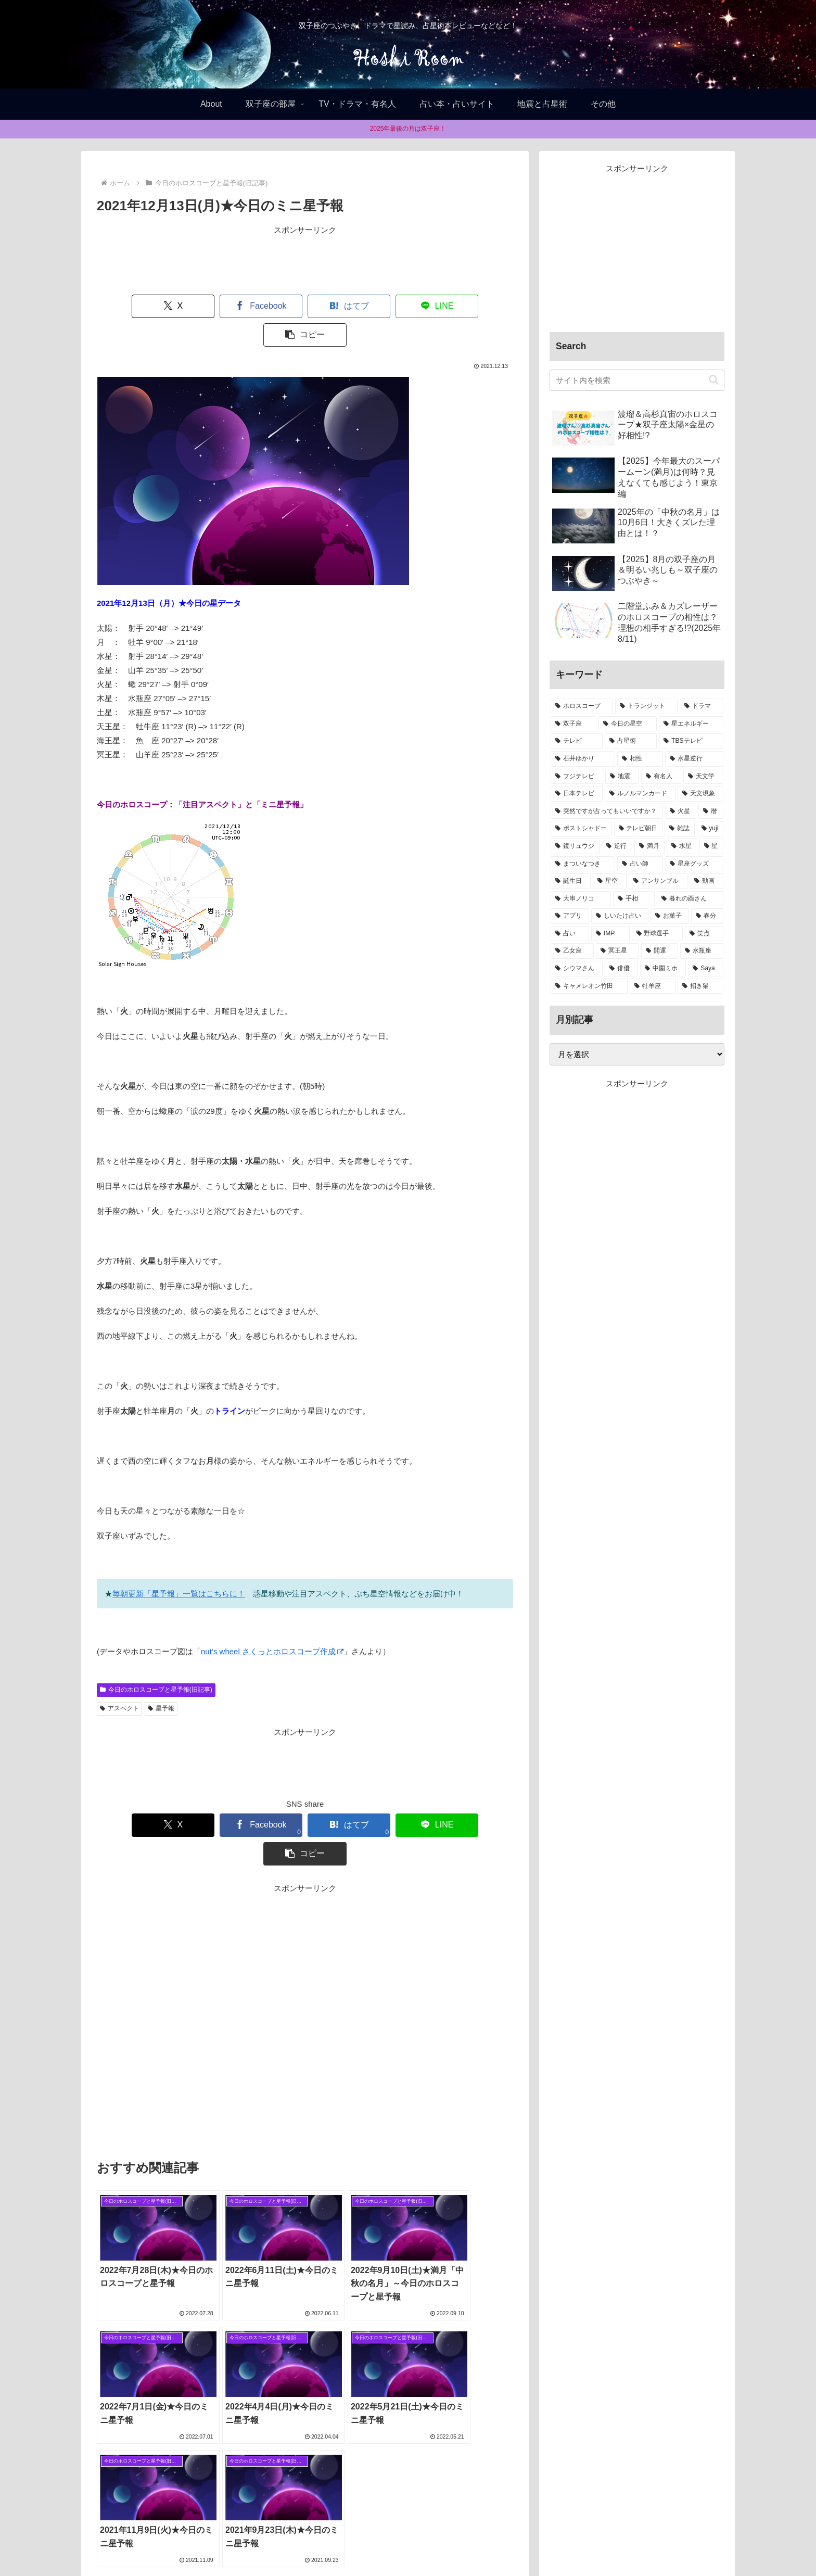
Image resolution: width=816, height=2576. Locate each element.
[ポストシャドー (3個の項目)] (581, 828)
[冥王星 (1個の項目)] (617, 951)
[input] (637, 380)
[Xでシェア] (136, 306)
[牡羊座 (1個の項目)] (652, 986)
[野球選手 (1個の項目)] (657, 934)
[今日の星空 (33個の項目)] (627, 724)
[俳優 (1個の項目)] (621, 968)
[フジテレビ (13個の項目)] (577, 776)
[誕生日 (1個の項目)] (571, 881)
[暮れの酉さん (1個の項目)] (690, 899)
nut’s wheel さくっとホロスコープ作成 (272, 1622)
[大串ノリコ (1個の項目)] (581, 899)
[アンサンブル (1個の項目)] (658, 881)
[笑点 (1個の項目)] (704, 934)
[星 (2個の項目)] (711, 846)
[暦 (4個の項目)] (710, 811)
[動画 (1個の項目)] (706, 881)
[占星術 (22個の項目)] (631, 741)
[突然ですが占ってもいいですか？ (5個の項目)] (607, 811)
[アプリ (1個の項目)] (570, 916)
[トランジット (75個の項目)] (646, 706)
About (375, 2543)
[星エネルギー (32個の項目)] (691, 724)
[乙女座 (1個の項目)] (572, 951)
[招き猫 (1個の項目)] (700, 986)
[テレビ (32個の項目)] (577, 741)
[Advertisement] (305, 260)
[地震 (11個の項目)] (622, 776)
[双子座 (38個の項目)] (573, 724)
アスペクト (119, 1679)
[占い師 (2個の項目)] (640, 864)
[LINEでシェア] (389, 306)
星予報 (161, 1679)
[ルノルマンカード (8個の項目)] (640, 794)
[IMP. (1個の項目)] (610, 934)
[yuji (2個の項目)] (710, 828)
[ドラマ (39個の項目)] (701, 706)
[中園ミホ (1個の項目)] (663, 968)
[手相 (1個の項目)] (634, 899)
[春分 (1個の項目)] (707, 916)
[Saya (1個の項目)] (705, 968)
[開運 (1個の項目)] (659, 951)
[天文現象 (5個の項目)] (700, 794)
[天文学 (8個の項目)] (703, 776)
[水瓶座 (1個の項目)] (701, 951)
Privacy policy (418, 2543)
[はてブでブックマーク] (305, 306)
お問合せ (465, 2543)
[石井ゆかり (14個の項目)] (583, 759)
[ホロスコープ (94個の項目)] (582, 706)
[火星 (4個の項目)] (680, 811)
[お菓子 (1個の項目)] (670, 916)
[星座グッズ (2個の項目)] (694, 864)
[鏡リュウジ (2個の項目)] (575, 846)
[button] (473, 306)
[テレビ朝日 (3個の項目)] (638, 828)
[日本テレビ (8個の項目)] (577, 794)
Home (345, 2543)
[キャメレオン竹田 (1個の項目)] (589, 986)
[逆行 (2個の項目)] (617, 846)
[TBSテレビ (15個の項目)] (691, 741)
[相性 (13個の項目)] (640, 759)
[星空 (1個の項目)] (610, 881)
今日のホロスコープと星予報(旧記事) (156, 1661)
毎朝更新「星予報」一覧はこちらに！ (178, 1564)
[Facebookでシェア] (220, 306)
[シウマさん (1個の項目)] (577, 968)
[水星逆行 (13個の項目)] (694, 759)
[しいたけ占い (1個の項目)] (619, 916)
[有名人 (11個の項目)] (661, 776)
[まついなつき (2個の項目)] (583, 864)
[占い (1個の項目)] (570, 934)
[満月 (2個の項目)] (649, 846)
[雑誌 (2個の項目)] (680, 828)
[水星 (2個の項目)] (682, 846)
